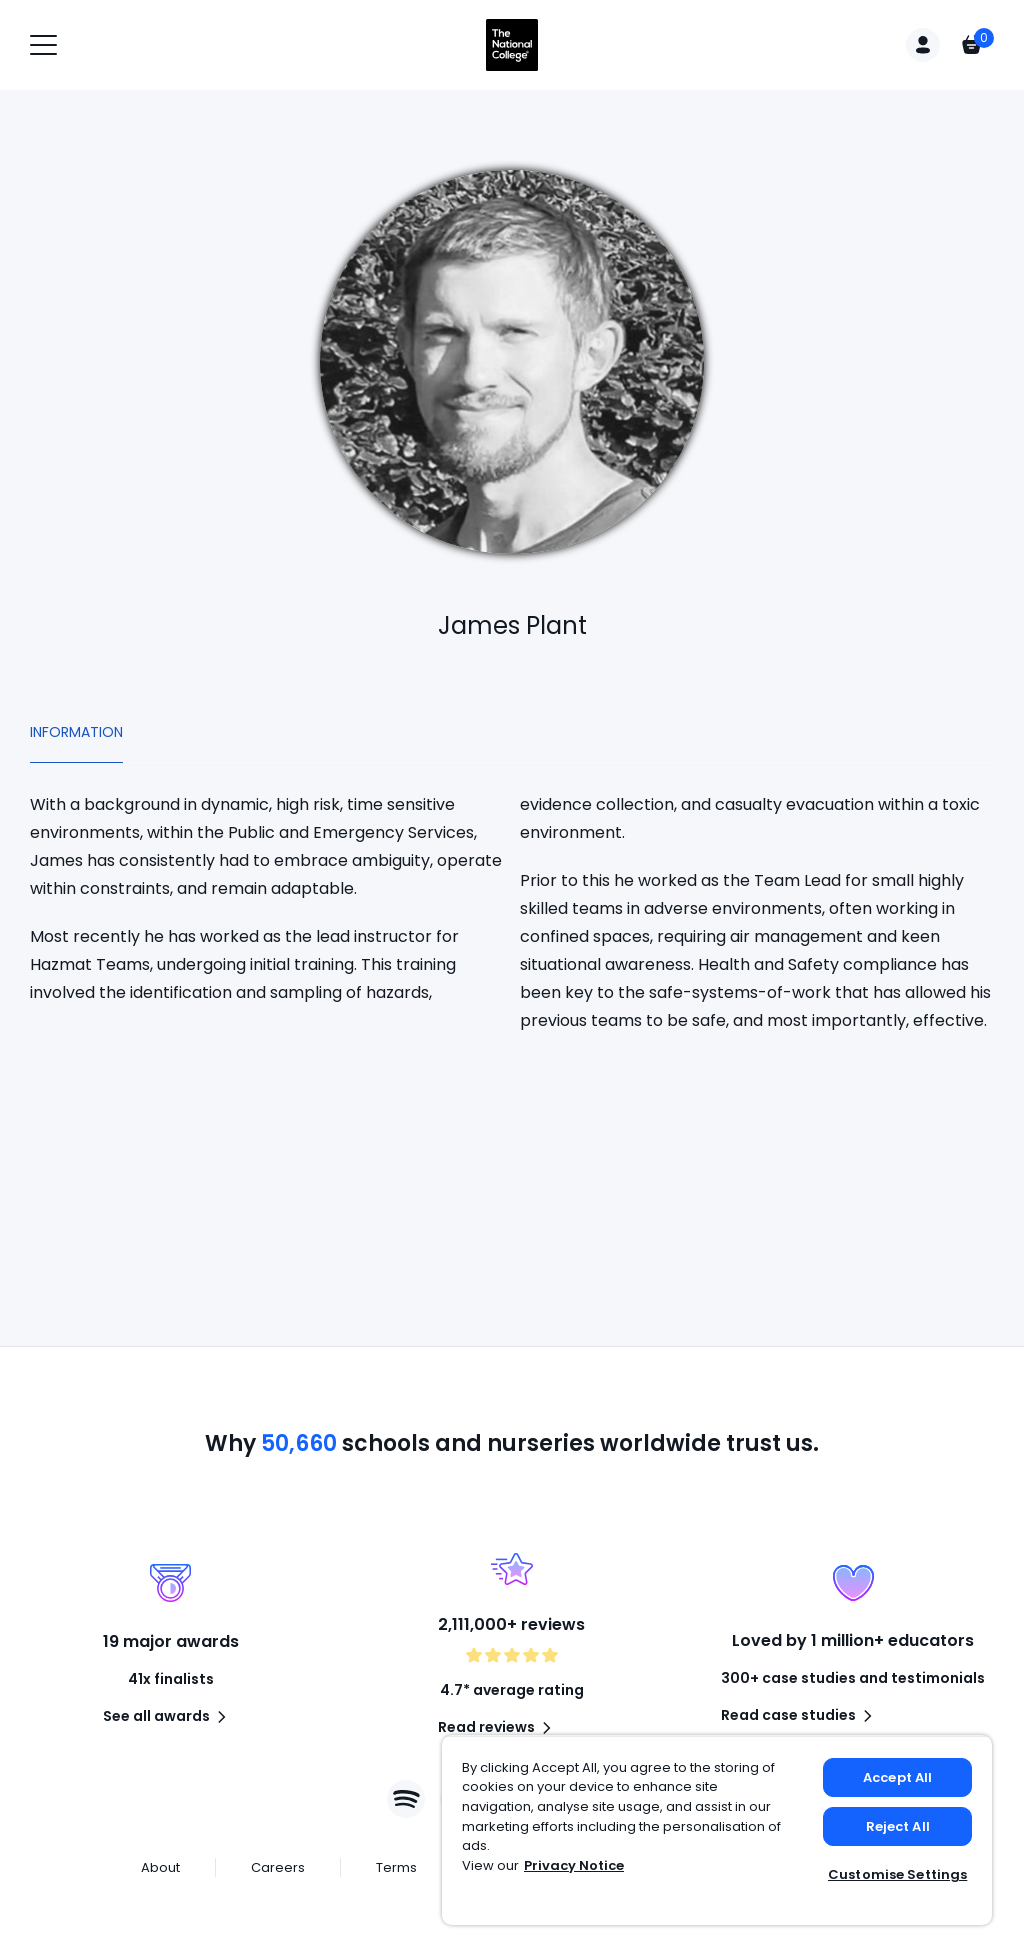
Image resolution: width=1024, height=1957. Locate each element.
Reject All (898, 1826)
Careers (278, 1867)
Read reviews (498, 1728)
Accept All (897, 1777)
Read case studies (800, 1716)
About (160, 1867)
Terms (396, 1867)
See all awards (168, 1717)
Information (76, 732)
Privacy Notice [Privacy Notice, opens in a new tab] (574, 1865)
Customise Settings (897, 1874)
